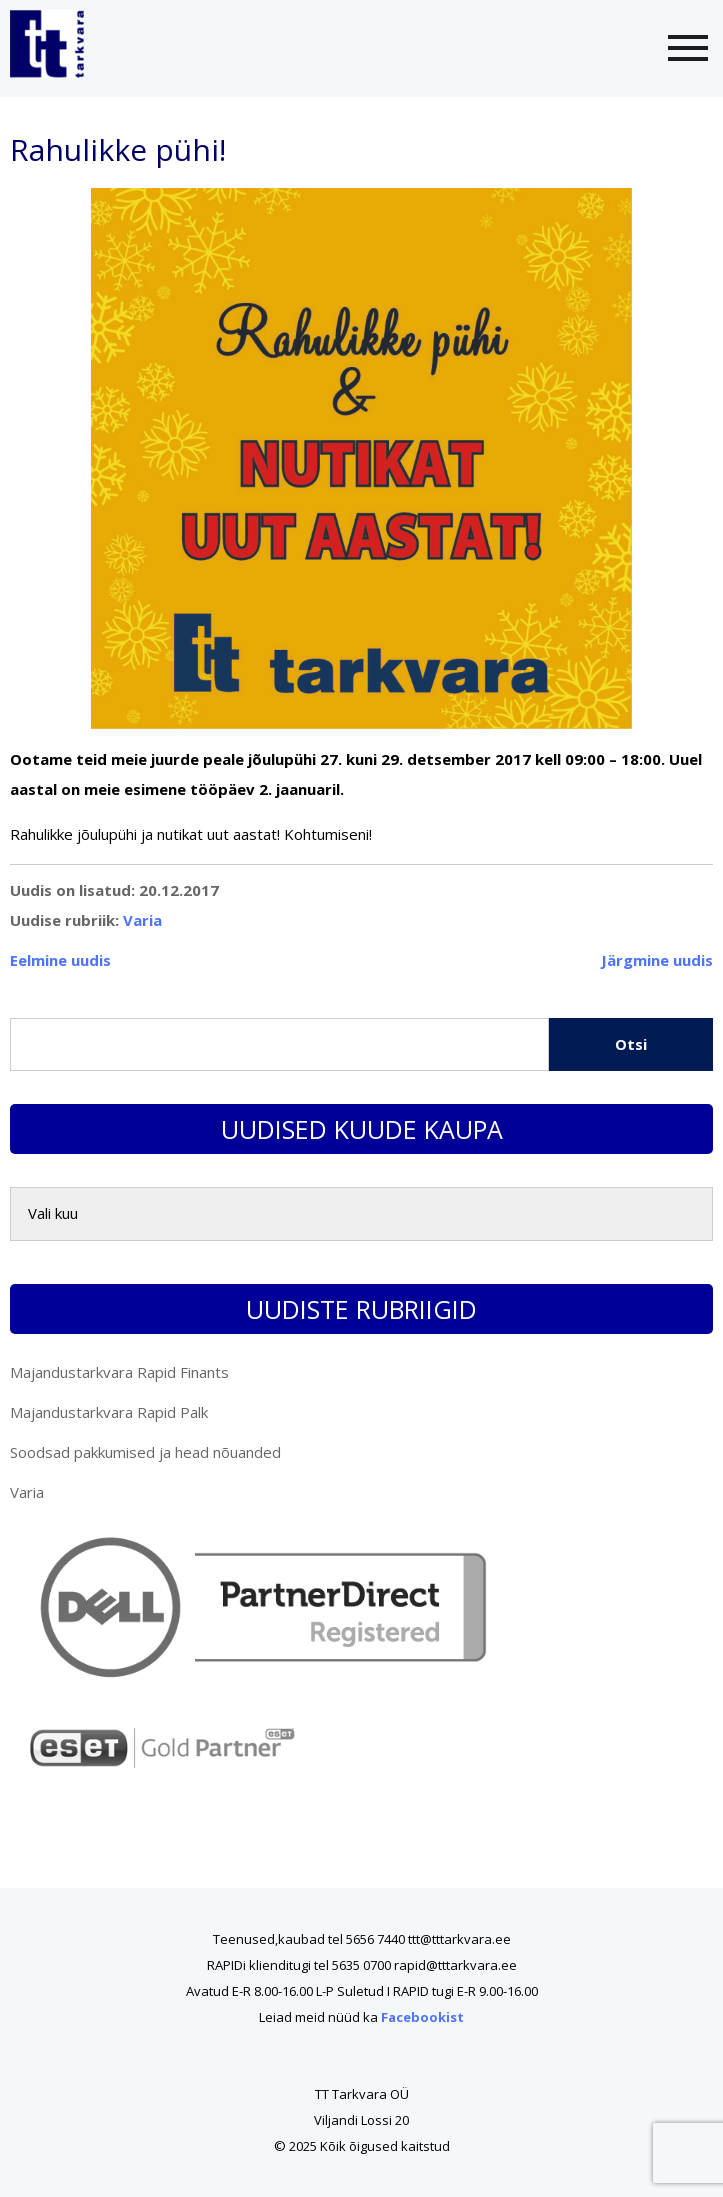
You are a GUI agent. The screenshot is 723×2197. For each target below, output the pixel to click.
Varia (142, 920)
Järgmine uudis (657, 960)
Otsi (631, 1044)
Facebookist (422, 2017)
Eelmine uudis (60, 960)
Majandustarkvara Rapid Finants (119, 1372)
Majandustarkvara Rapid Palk (109, 1412)
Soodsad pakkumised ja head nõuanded (145, 1452)
